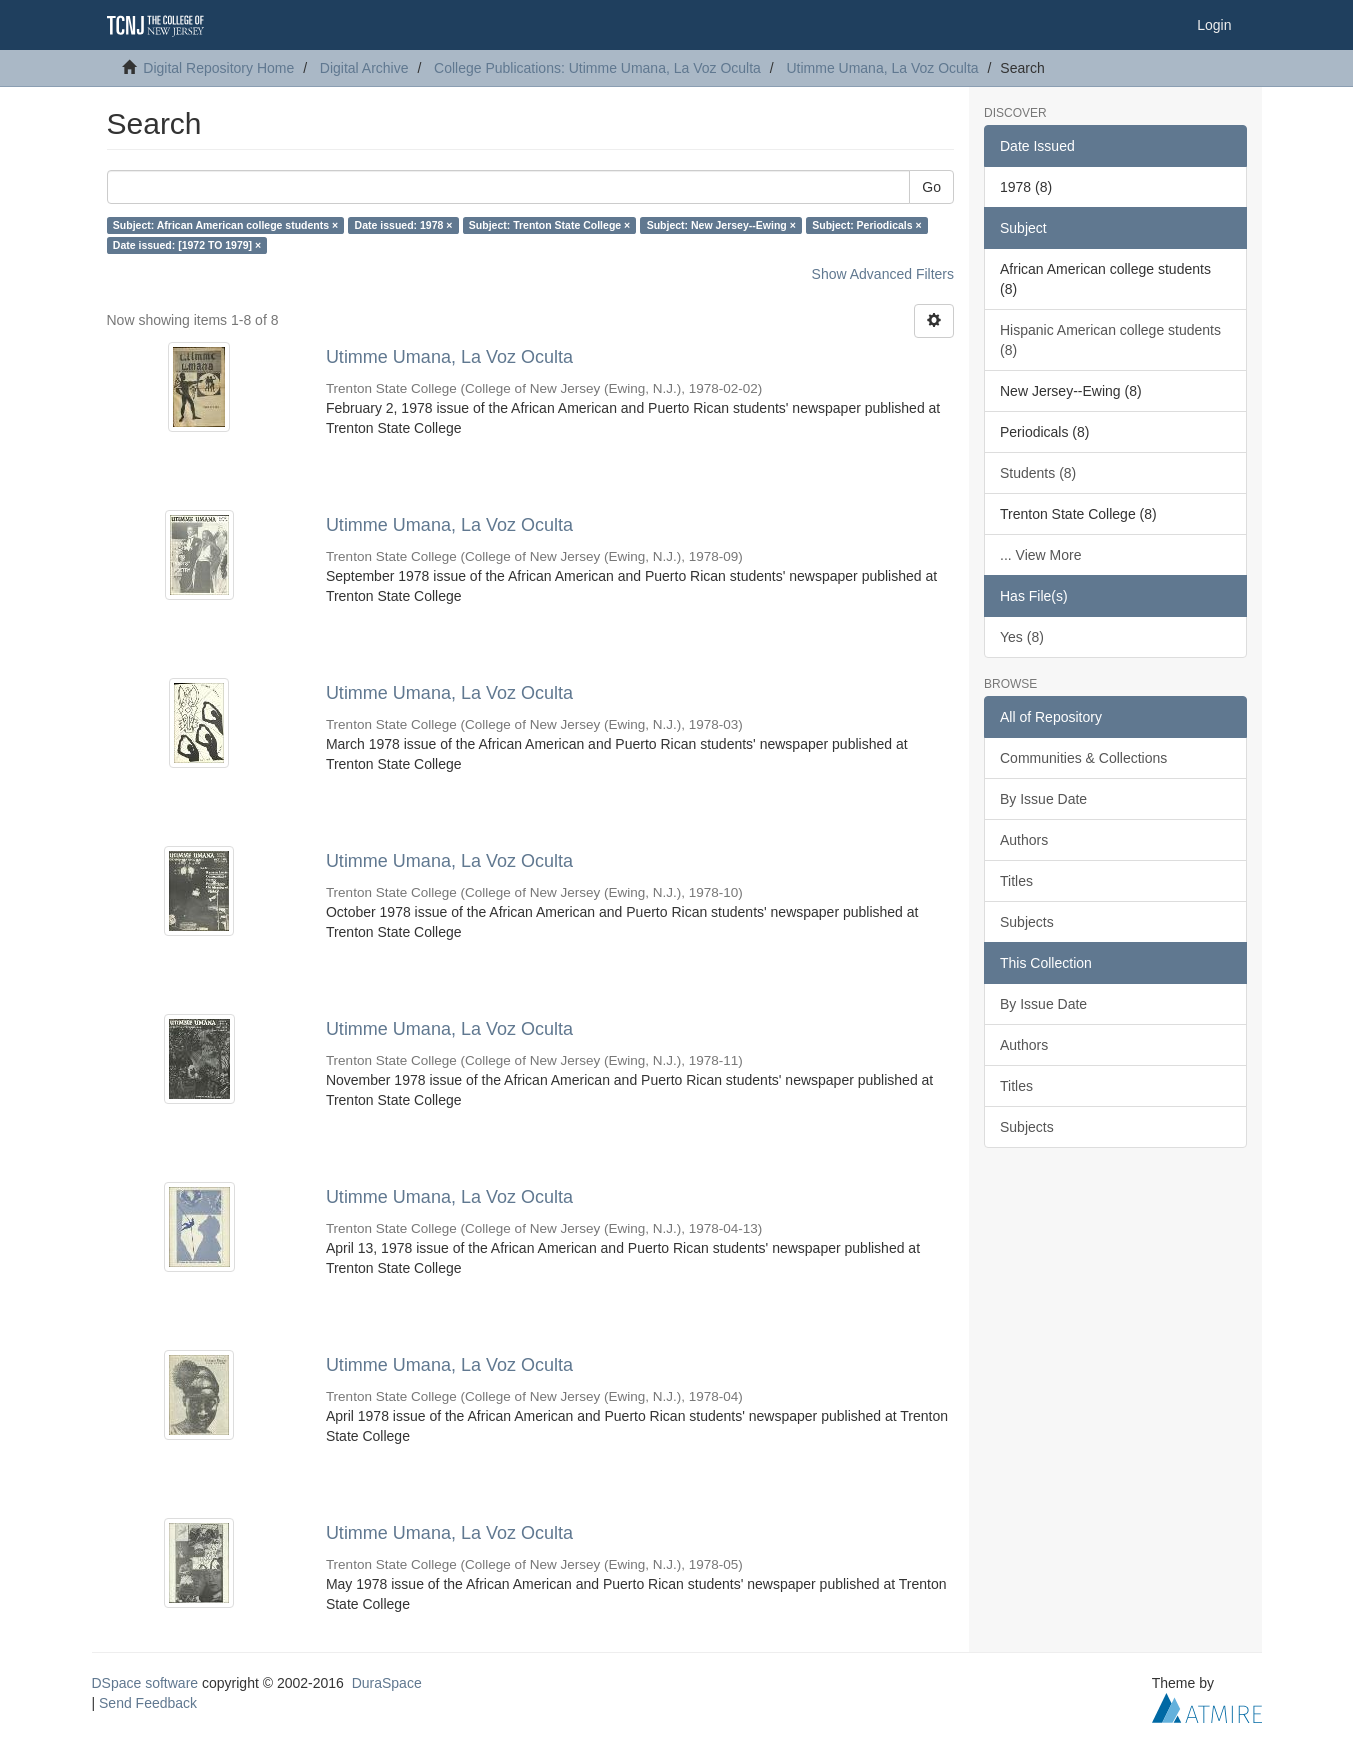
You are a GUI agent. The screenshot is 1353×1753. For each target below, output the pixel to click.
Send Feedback (148, 1703)
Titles (1016, 881)
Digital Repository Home (218, 68)
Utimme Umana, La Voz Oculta (882, 68)
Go (931, 187)
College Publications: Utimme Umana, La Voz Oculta (597, 68)
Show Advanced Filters (883, 274)
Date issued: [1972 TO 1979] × (187, 245)
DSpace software (145, 1683)
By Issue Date (1043, 799)
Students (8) (1038, 473)
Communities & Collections (1083, 758)
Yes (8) (1022, 637)
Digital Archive (364, 68)
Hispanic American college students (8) (1110, 340)
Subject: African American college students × (225, 225)
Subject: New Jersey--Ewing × (721, 225)
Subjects (1027, 922)
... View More (1040, 555)
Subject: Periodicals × (866, 225)
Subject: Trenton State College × (549, 225)
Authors (1024, 840)
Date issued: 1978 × (404, 225)
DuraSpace (387, 1683)
